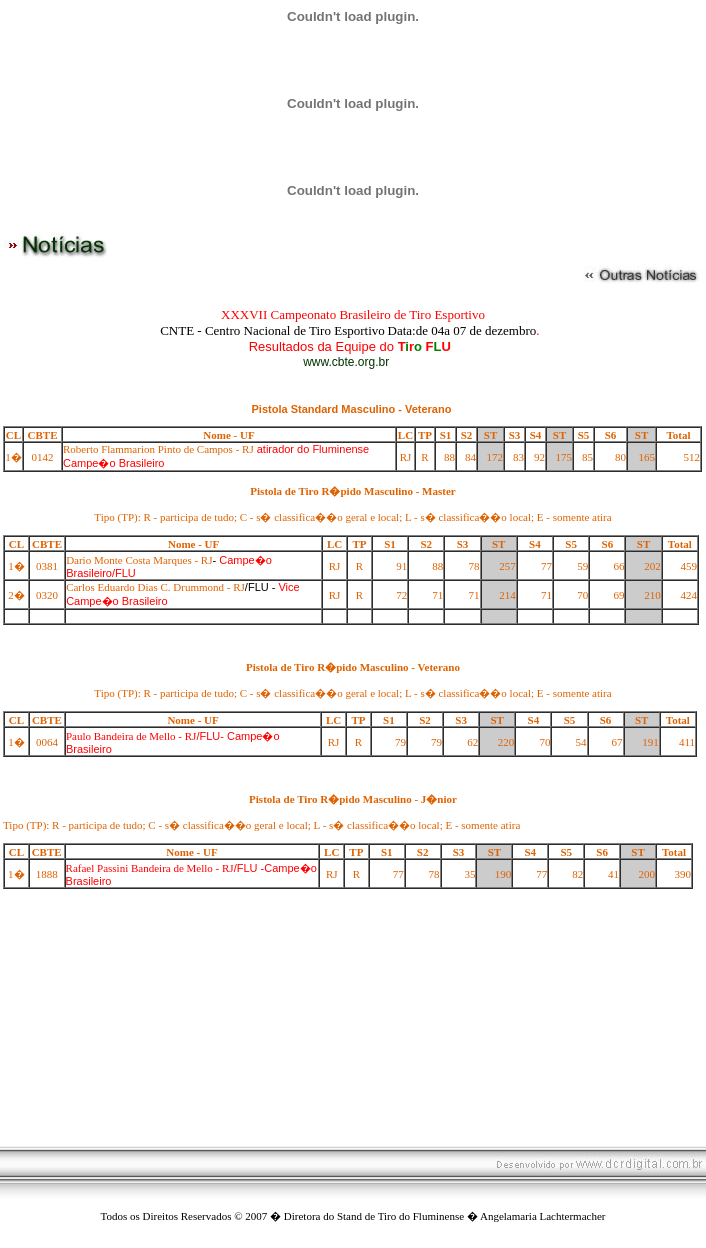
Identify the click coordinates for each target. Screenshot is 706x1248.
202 (652, 566)
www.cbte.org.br (346, 362)
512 (692, 457)
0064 (47, 742)
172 (495, 457)
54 (581, 742)
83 (518, 457)
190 (503, 874)
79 (400, 742)
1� (13, 457)
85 (587, 457)
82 (577, 874)
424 (689, 595)
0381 (47, 566)
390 (683, 874)
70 (582, 595)
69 (618, 595)
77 (546, 566)
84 (470, 457)
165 (647, 457)
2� (16, 595)
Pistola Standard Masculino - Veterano (352, 409)
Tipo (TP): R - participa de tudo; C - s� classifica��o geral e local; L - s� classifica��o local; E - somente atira (352, 517)
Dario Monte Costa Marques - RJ (139, 560)
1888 (47, 874)
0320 (47, 595)
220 (506, 742)
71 (437, 595)
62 (472, 742)
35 (469, 874)
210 (652, 595)
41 (613, 874)
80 (620, 457)
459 (689, 566)
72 (401, 595)
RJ (406, 457)
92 (539, 457)
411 (687, 742)
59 (582, 566)
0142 (43, 457)
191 (650, 742)
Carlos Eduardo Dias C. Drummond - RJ (155, 587)
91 (401, 566)
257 (507, 566)
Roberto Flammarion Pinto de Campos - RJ (158, 449)
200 (646, 874)
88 (449, 457)
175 (564, 457)
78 (474, 566)
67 (617, 742)
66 (618, 566)
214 (507, 595)
